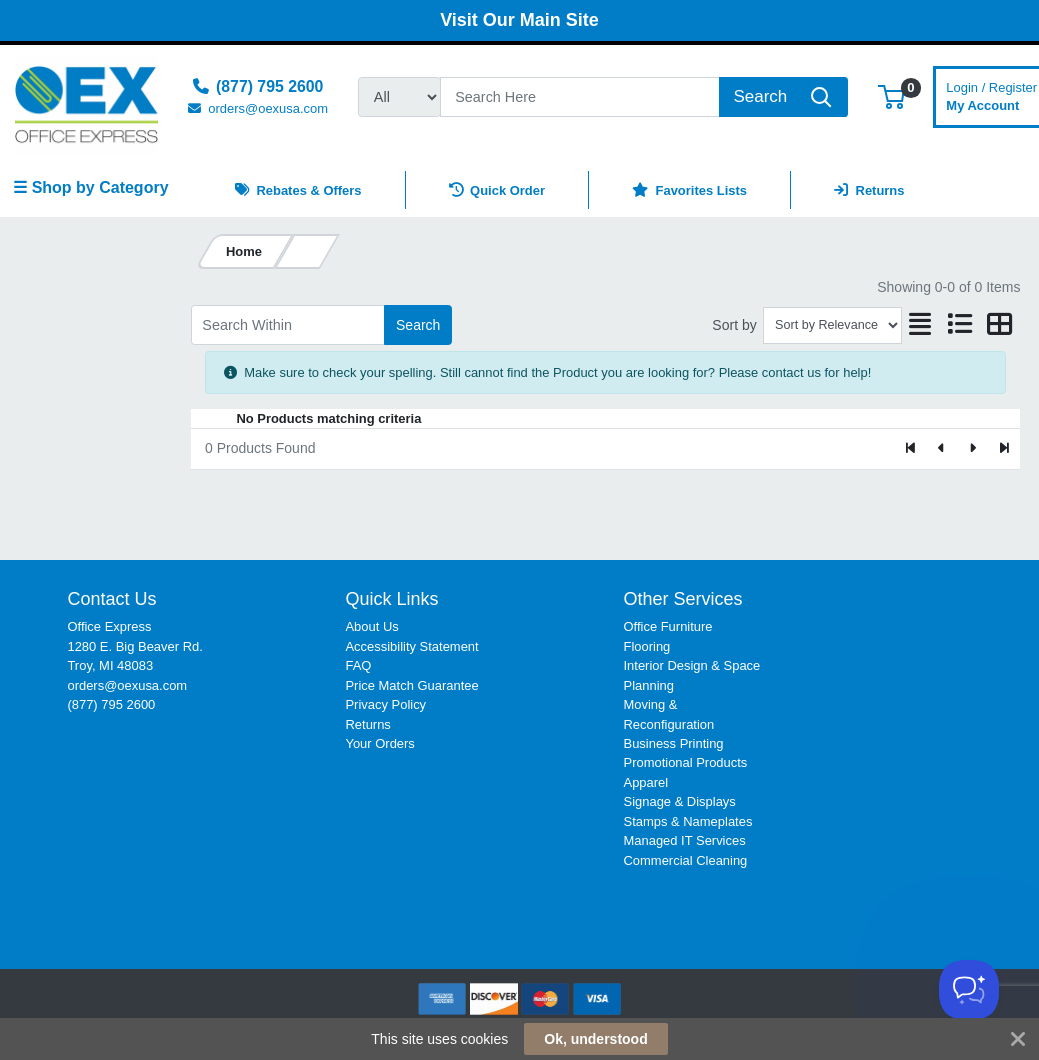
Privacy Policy (385, 704)
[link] (937, 625)
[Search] (580, 97)
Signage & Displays (680, 801)
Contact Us (111, 599)
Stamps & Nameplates (688, 821)
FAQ (358, 665)
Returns (367, 724)
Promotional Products (686, 762)
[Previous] (942, 449)
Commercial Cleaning (686, 860)
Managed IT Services (685, 840)
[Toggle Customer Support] (969, 990)
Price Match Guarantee (411, 685)
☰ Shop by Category (90, 187)
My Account (991, 94)
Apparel (646, 782)
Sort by (734, 325)
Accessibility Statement (411, 646)
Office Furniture (668, 626)
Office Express (109, 626)
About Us (371, 626)
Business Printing (674, 743)
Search (418, 325)
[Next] (972, 449)
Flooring (647, 646)
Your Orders (379, 743)
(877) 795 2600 (111, 704)
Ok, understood (595, 1039)
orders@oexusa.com (127, 685)
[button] (891, 96)
